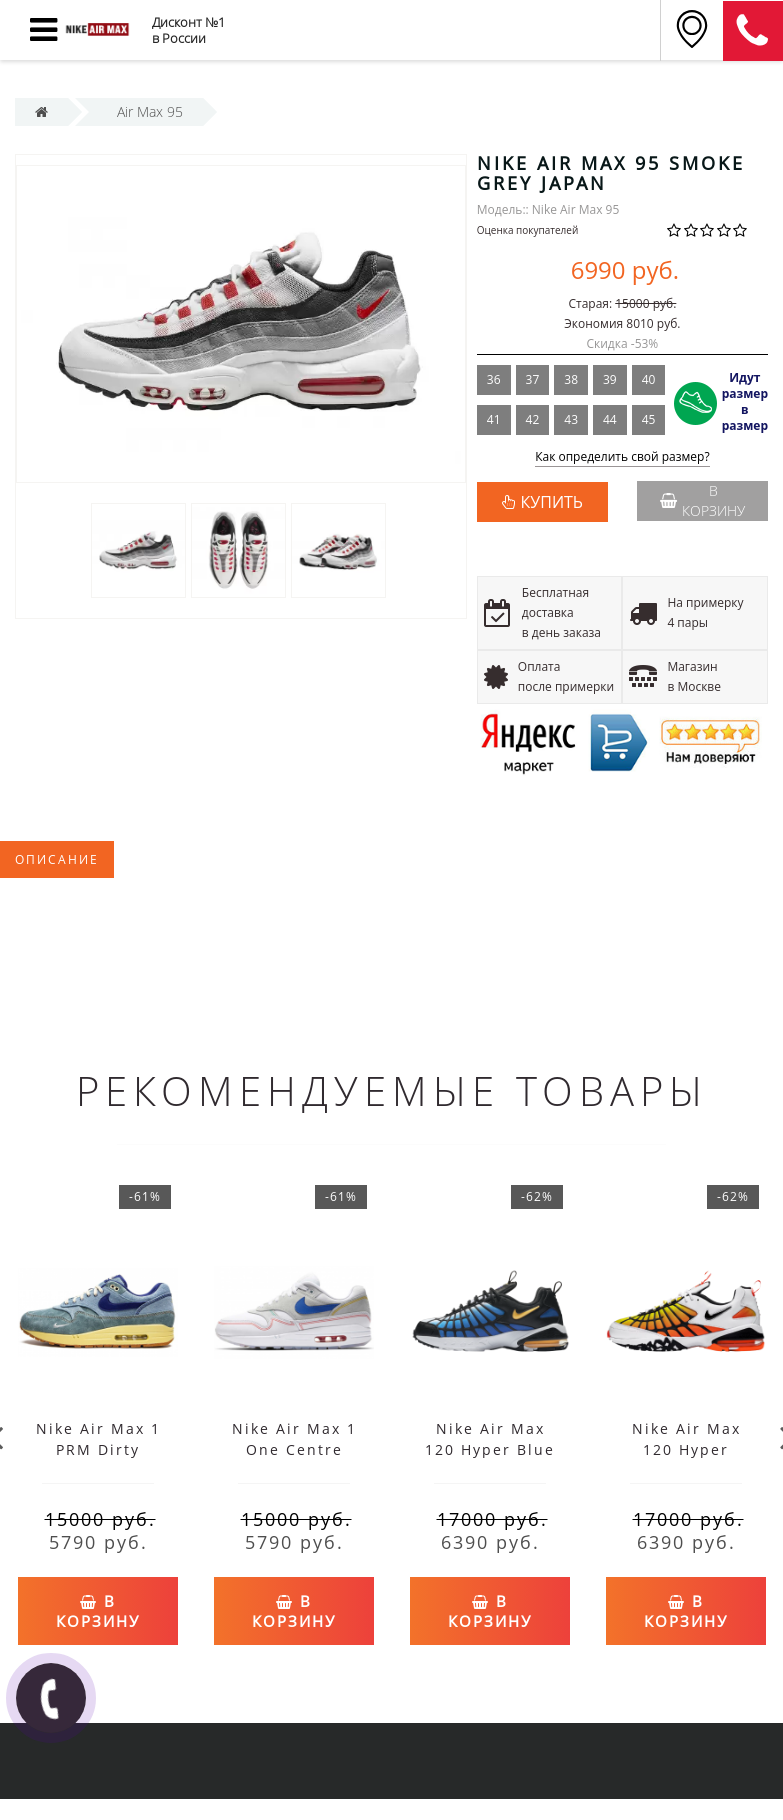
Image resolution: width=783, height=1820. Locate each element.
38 (571, 379)
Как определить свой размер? (622, 457)
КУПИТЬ (552, 502)
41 (494, 419)
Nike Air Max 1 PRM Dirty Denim (98, 1449)
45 (649, 419)
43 (571, 419)
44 (610, 419)
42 (533, 419)
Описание (57, 859)
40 (649, 379)
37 (533, 379)
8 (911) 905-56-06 (753, 31)
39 (610, 379)
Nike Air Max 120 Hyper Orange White (686, 1449)
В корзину (702, 500)
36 (494, 379)
